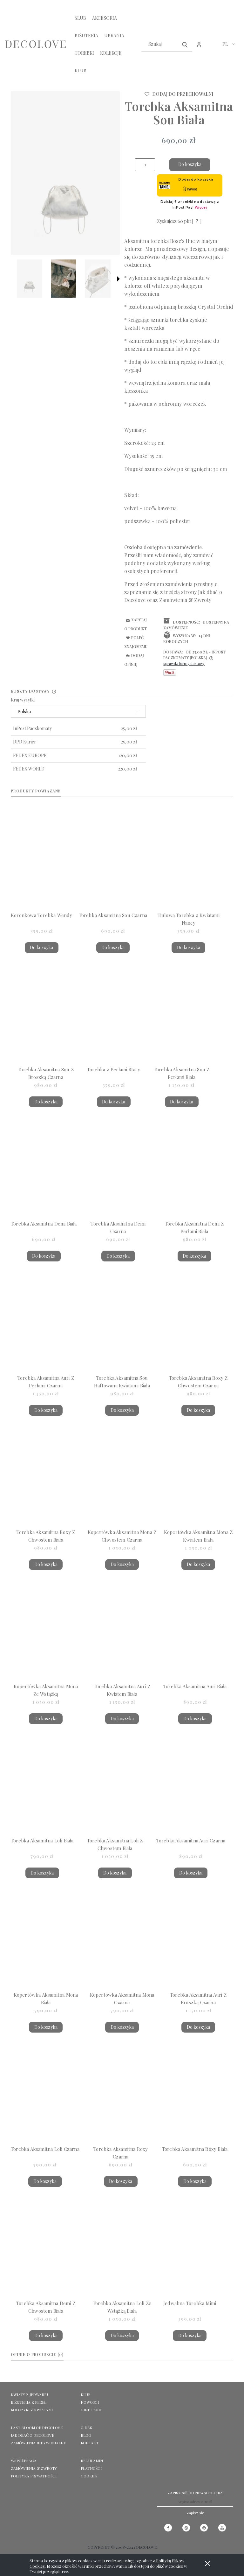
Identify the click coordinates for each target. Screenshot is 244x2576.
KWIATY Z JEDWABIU (29, 2394)
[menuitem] (80, 18)
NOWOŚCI (90, 2402)
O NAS (86, 2427)
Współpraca (24, 2460)
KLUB (86, 2394)
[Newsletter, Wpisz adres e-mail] (195, 2502)
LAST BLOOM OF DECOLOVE (37, 2427)
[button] (118, 278)
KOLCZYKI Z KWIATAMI (32, 2409)
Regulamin (92, 2460)
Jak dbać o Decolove (32, 2435)
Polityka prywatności (34, 2475)
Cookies (89, 2475)
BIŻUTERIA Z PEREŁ (28, 2402)
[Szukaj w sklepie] (161, 44)
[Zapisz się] (195, 2512)
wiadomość (168, 555)
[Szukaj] (185, 44)
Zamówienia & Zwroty (185, 600)
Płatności (91, 2468)
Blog (86, 2435)
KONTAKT (89, 2442)
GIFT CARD (91, 2409)
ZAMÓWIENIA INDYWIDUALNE (38, 2442)
